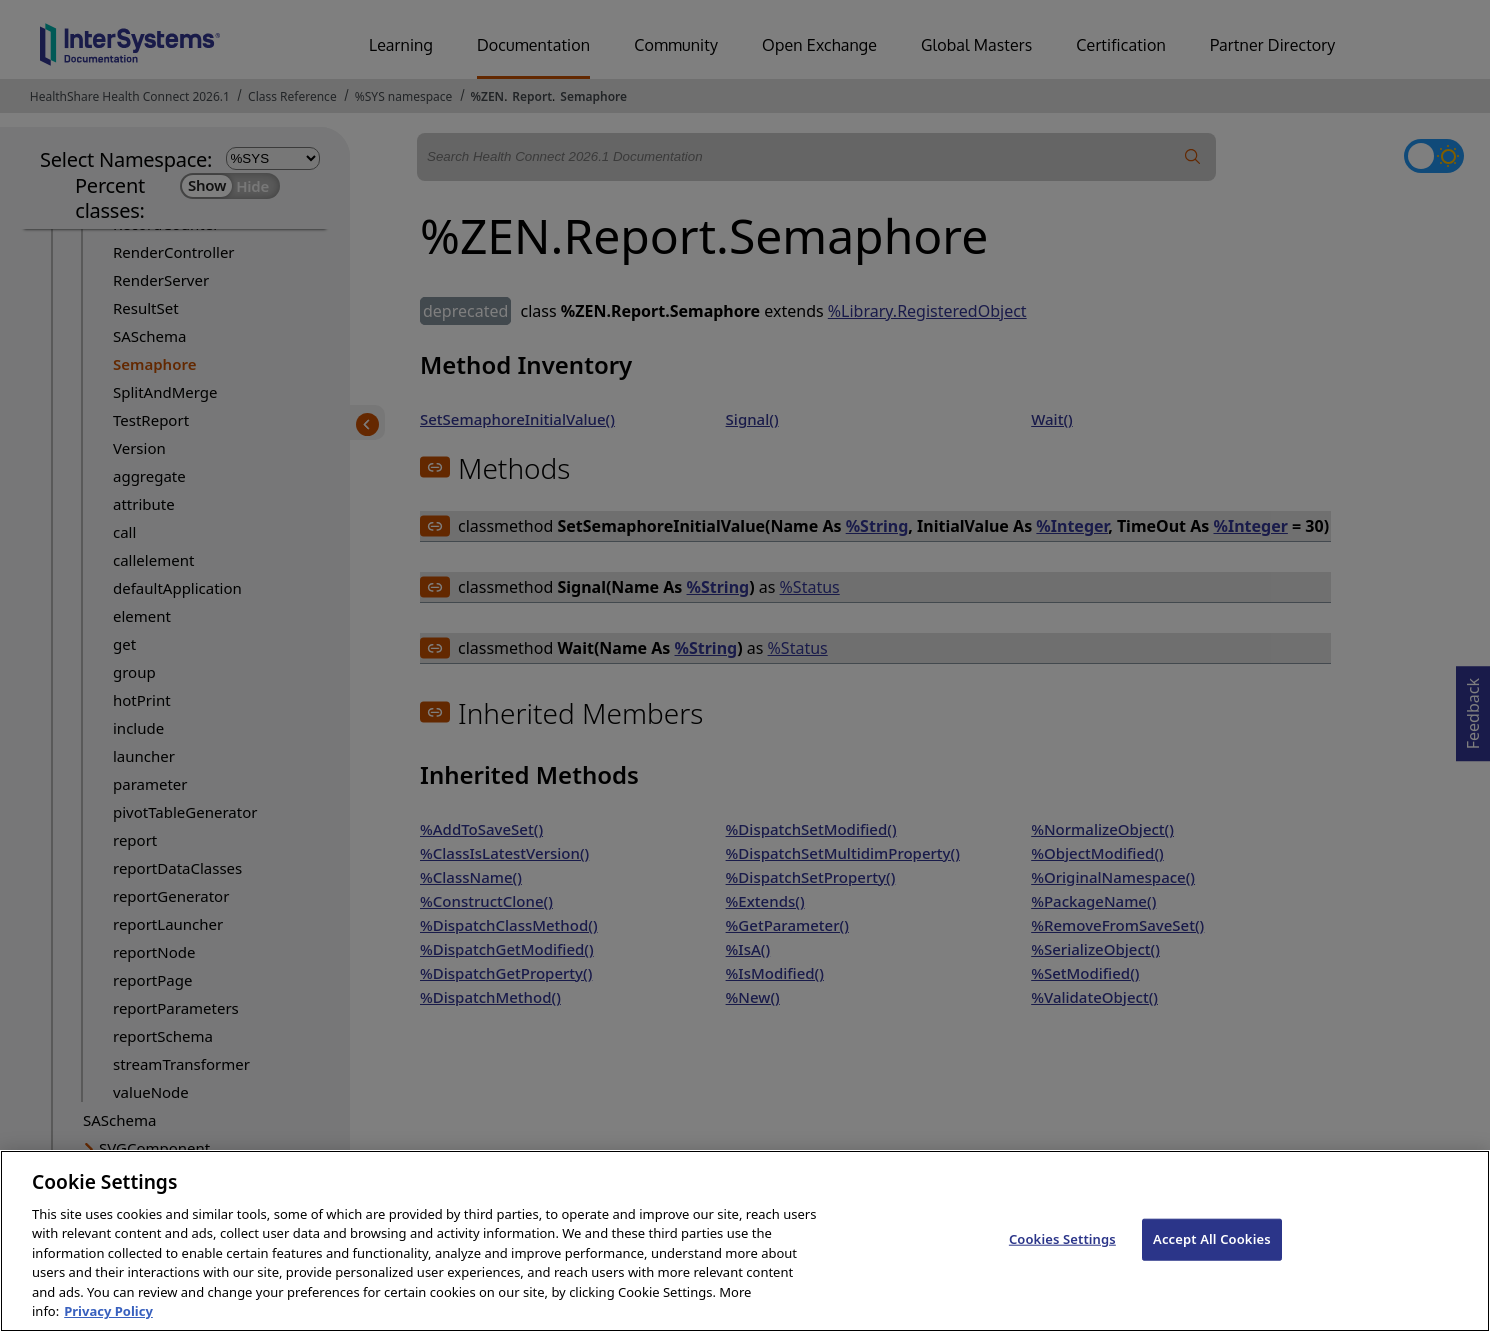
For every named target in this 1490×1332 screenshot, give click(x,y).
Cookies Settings (1062, 1254)
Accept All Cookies (1212, 1254)
